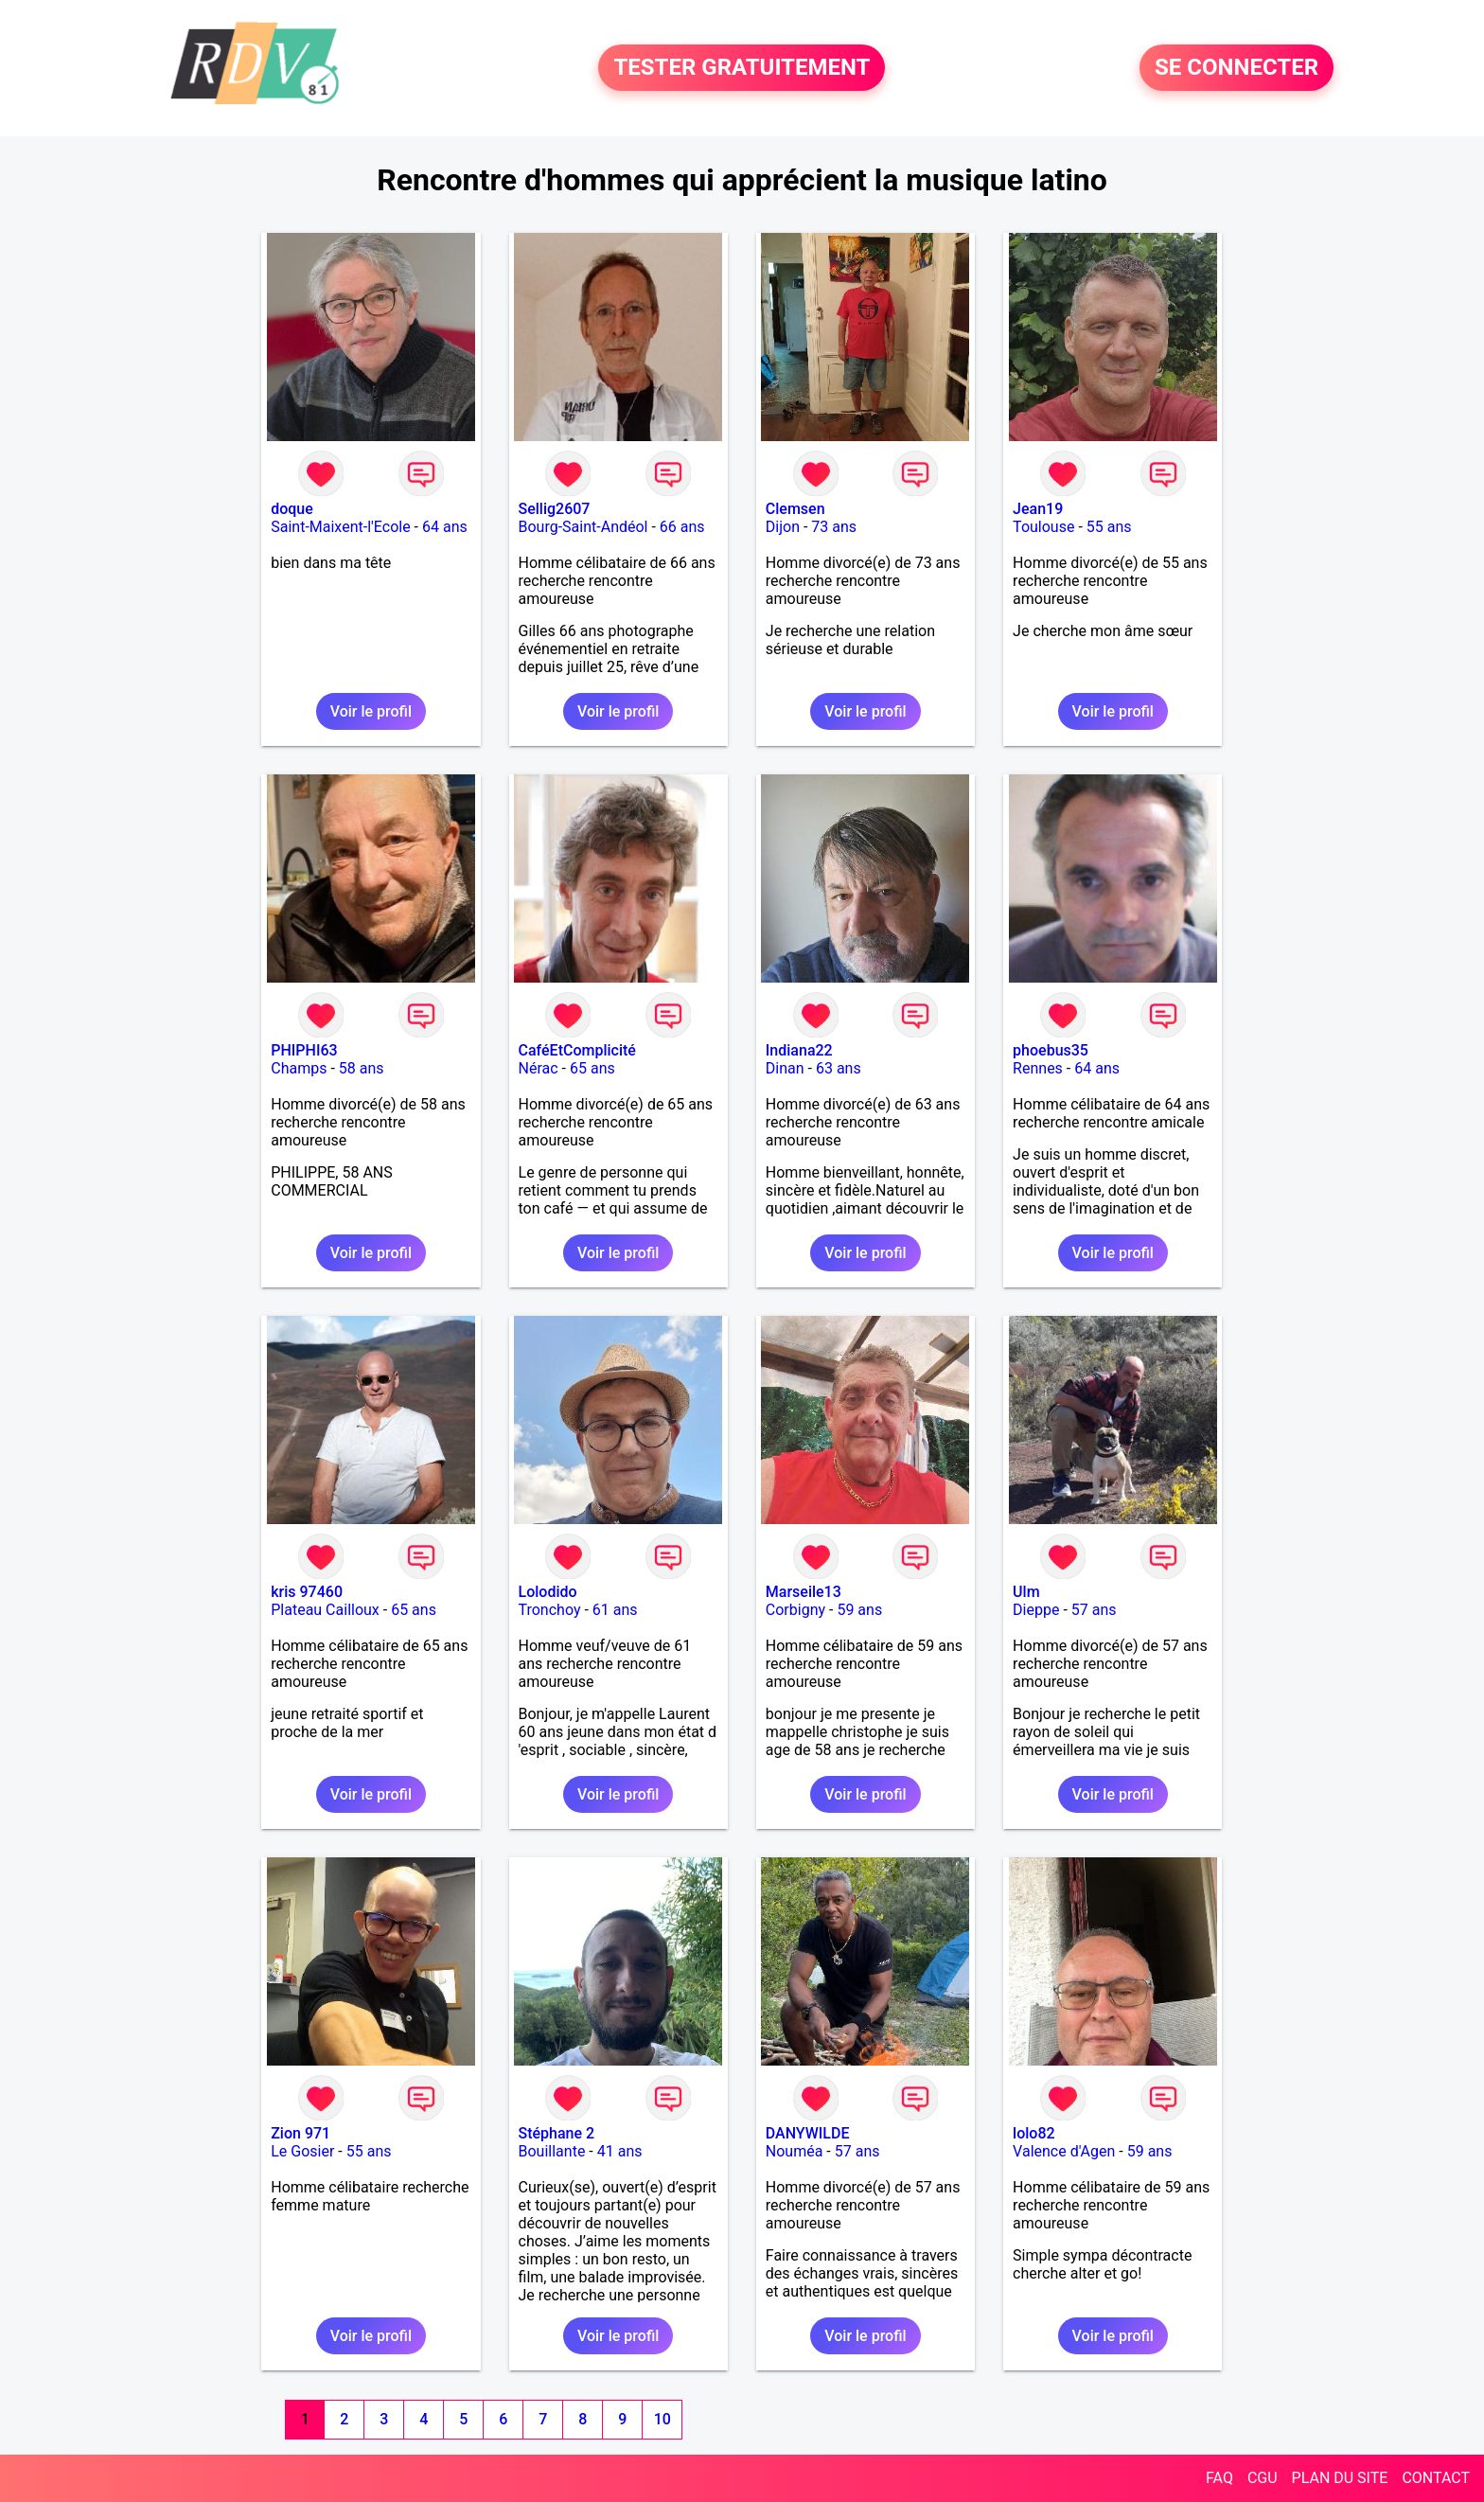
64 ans (445, 527)
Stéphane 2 (557, 2133)
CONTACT (1436, 2478)
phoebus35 (1050, 1050)
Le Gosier (302, 2151)
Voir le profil (371, 711)
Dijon (783, 527)
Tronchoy (550, 1610)
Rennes (1038, 1068)
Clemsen (795, 509)
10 (662, 2419)
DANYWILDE (808, 2133)
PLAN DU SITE (1340, 2478)
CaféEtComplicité (577, 1050)
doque (292, 509)
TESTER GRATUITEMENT (741, 68)
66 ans (682, 527)
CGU (1262, 2478)
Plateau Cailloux (325, 1610)
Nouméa (794, 2151)
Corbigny (795, 1610)
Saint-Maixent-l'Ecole (340, 527)
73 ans (834, 527)
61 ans (615, 1610)
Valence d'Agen (1064, 2151)
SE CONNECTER (1236, 68)
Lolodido (548, 1592)
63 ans (838, 1068)
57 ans (1094, 1610)
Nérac (538, 1068)
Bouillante (552, 2151)
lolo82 (1034, 2133)
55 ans (1109, 527)
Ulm (1026, 1592)
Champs (299, 1068)
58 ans (361, 1068)
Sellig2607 (555, 509)
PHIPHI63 (304, 1050)
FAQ (1219, 2478)
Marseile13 (803, 1592)
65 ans (592, 1068)
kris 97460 (307, 1592)
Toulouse (1043, 527)
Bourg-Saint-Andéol (583, 527)
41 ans (620, 2151)
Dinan (785, 1068)
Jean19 (1038, 509)
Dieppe (1036, 1610)
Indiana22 (799, 1050)
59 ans (859, 1610)
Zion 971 (300, 2133)
